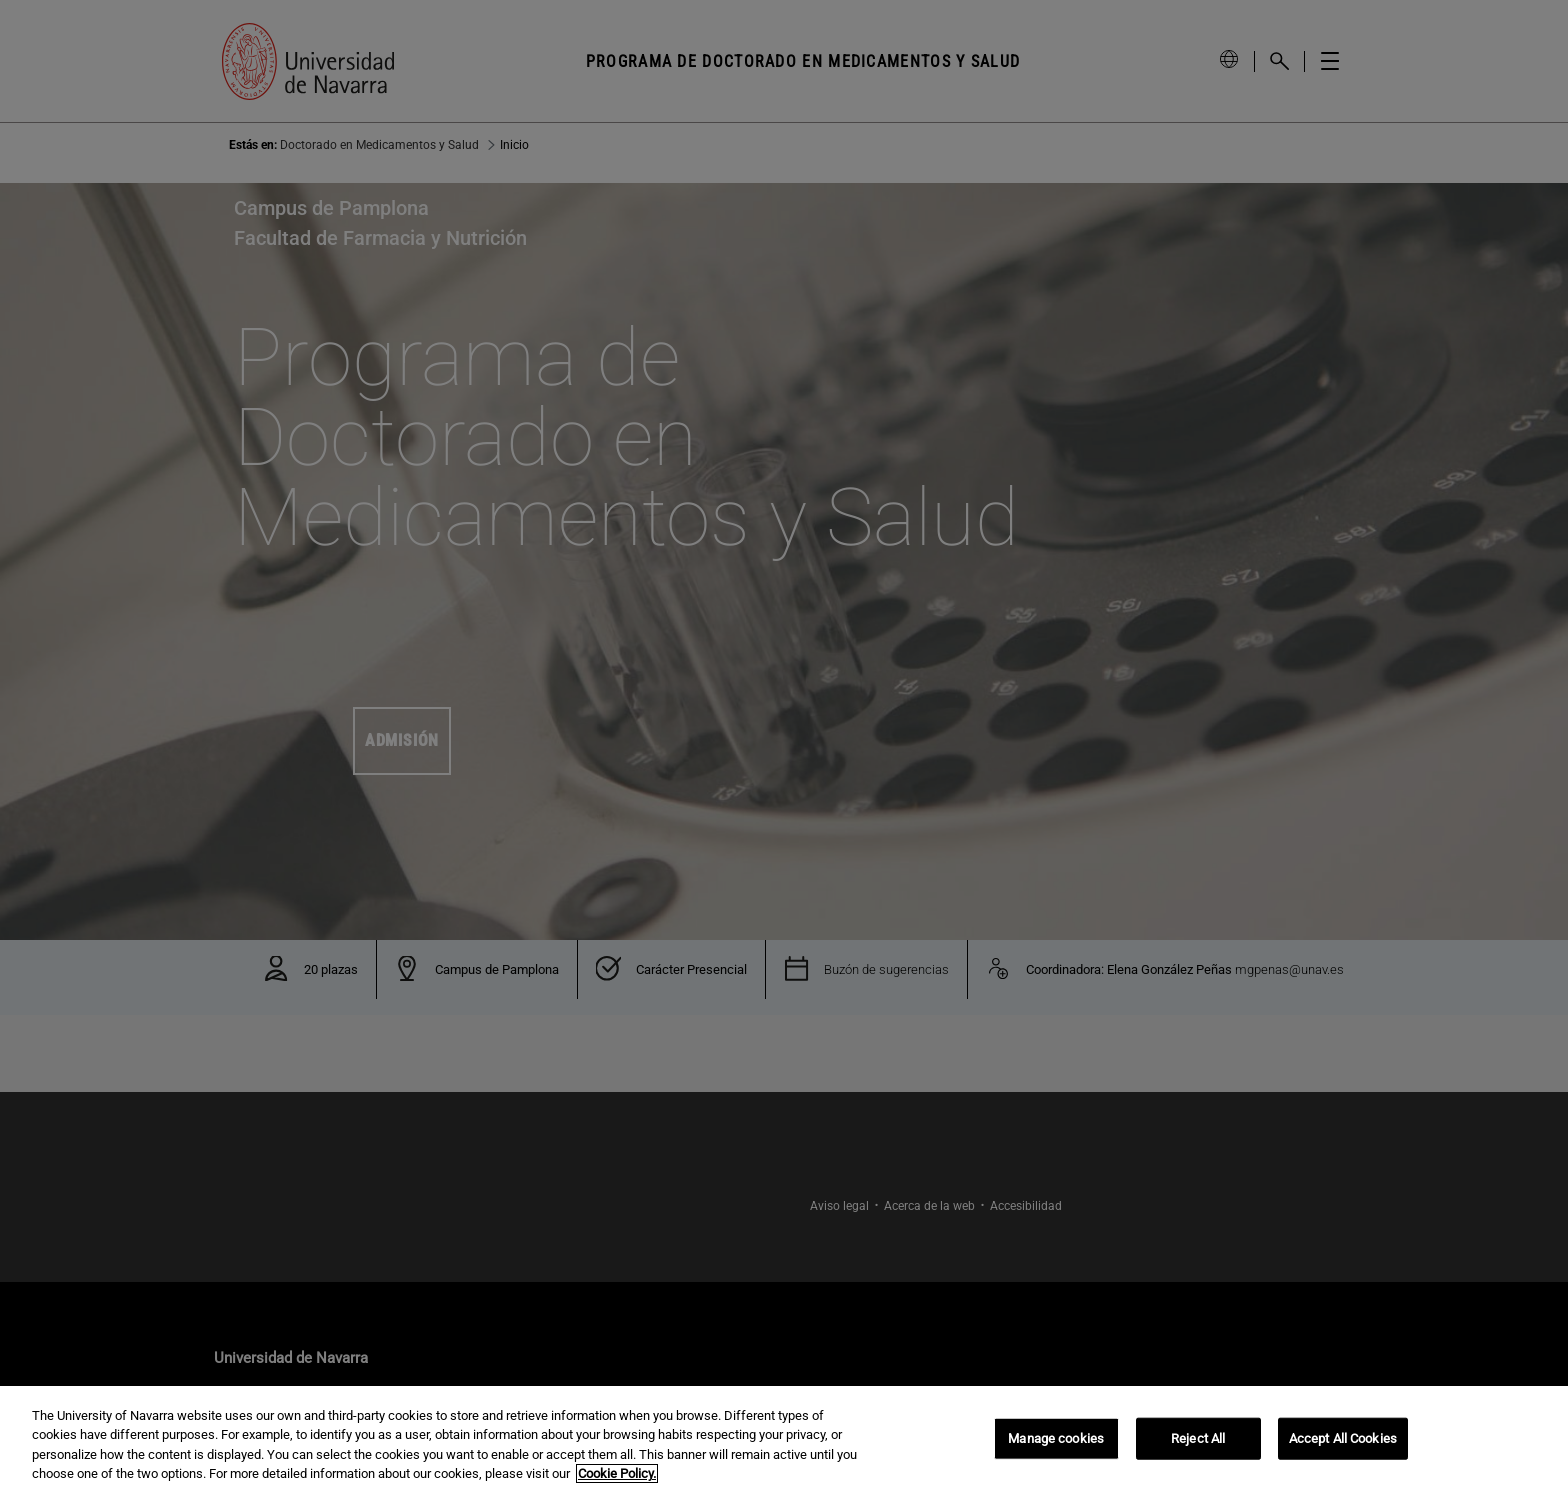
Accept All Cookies (1343, 1440)
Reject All (1198, 1440)
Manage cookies (1056, 1440)
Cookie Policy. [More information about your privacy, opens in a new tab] (617, 1476)
